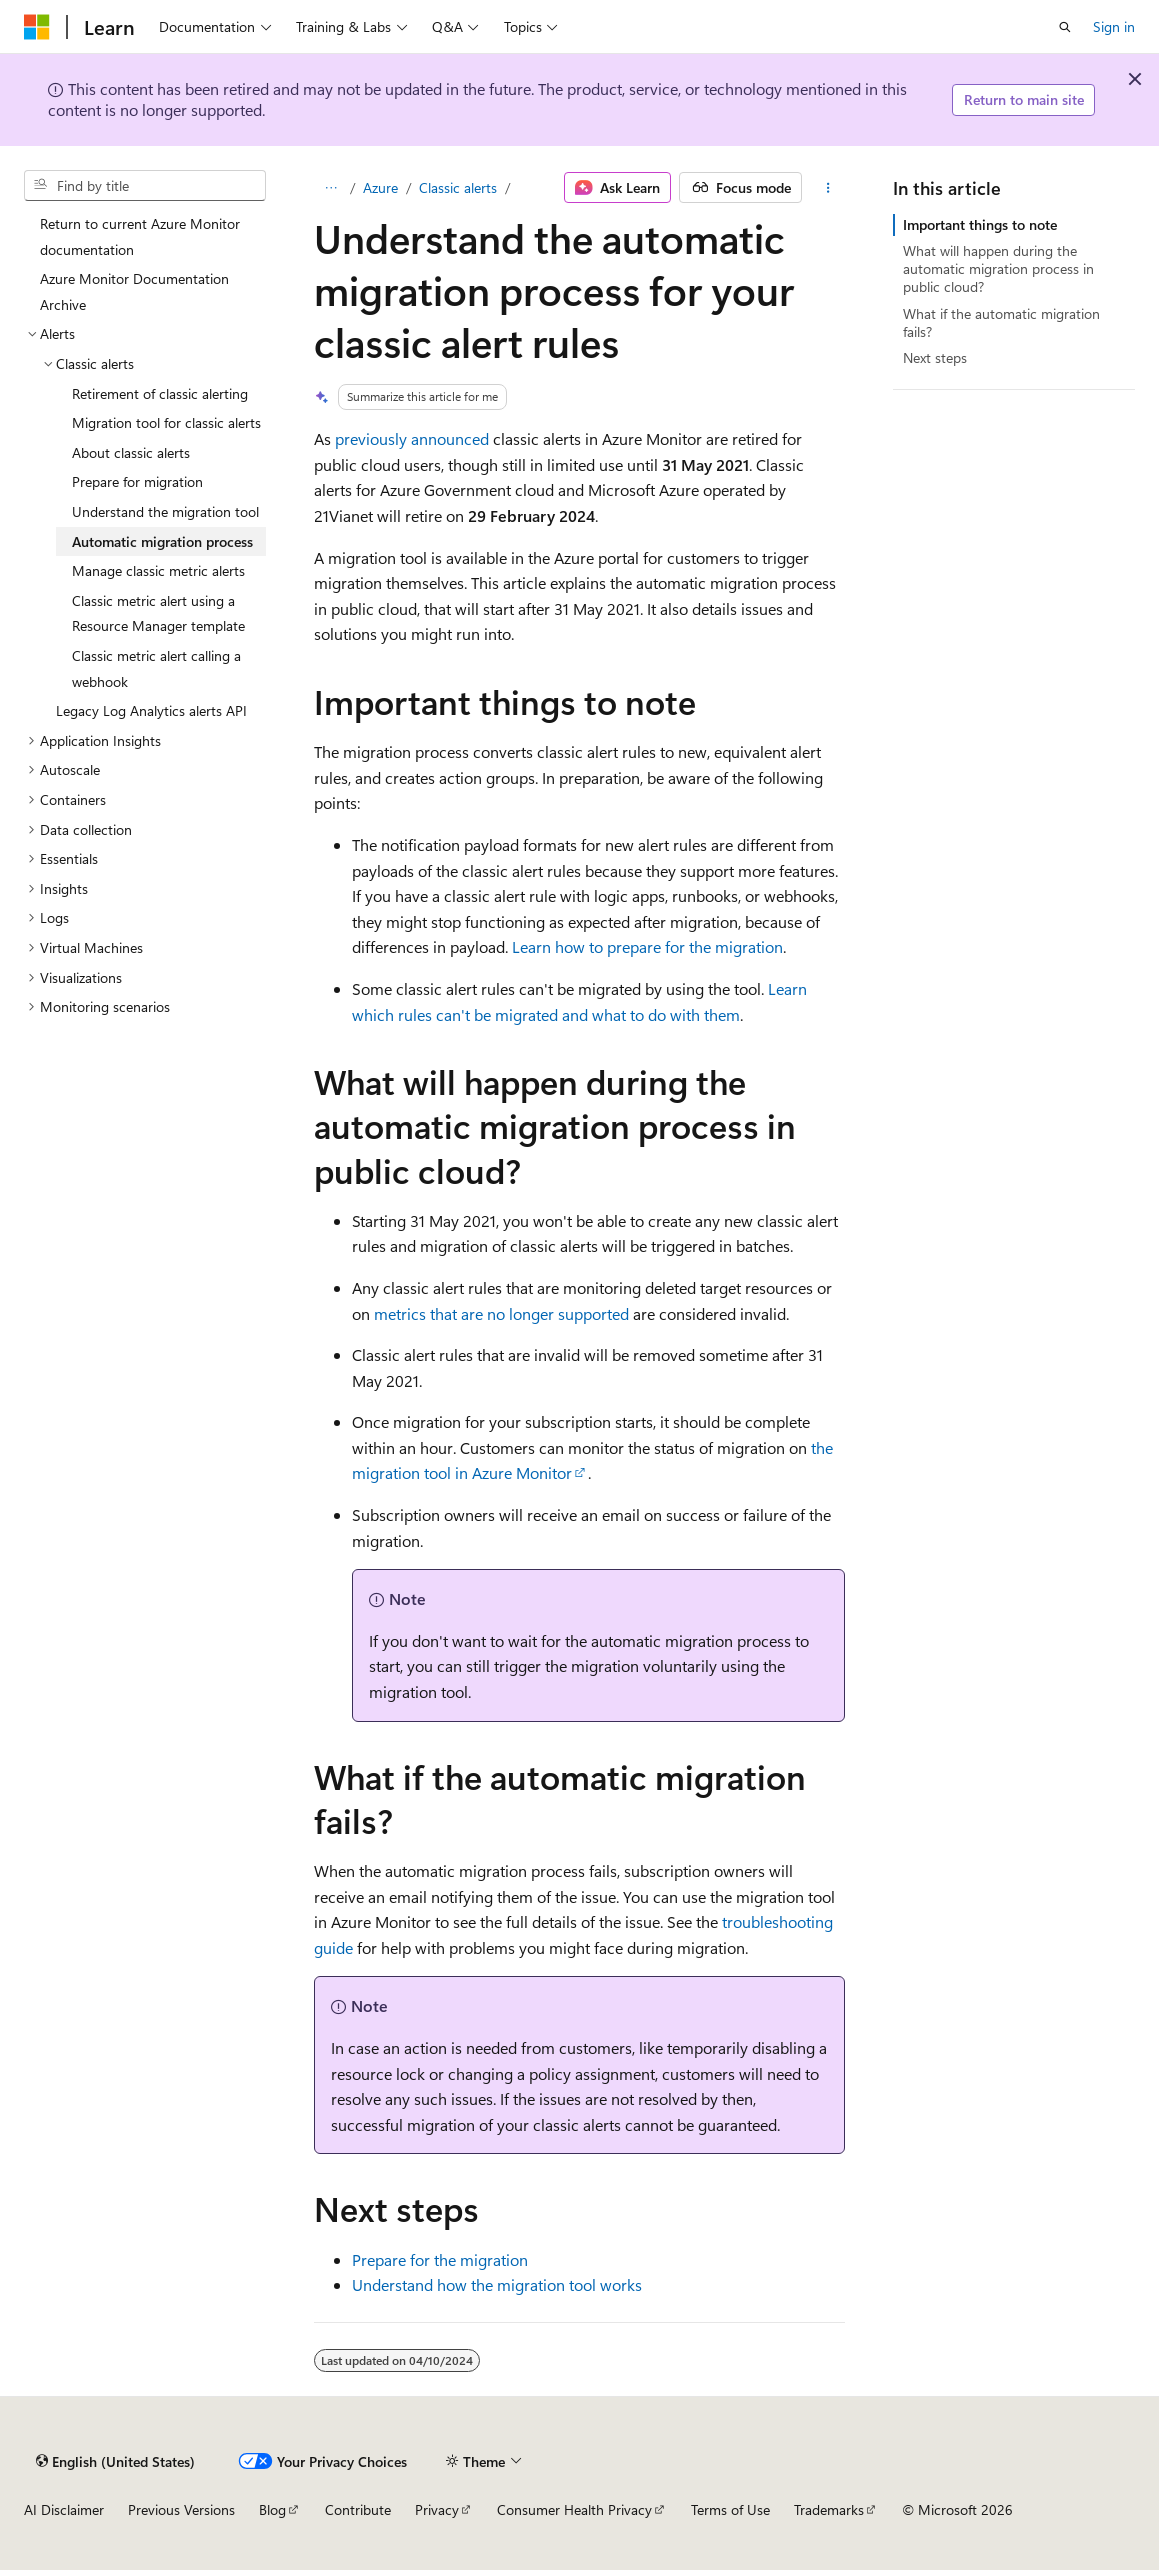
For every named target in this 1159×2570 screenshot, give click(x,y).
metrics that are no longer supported (501, 1313)
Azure (380, 187)
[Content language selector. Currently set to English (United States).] (115, 2461)
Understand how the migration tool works (497, 2284)
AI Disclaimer (64, 2509)
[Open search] (1065, 27)
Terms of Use (730, 2509)
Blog (272, 2509)
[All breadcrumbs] (331, 188)
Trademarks (829, 2509)
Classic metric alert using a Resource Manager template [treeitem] (158, 613)
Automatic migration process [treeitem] (162, 541)
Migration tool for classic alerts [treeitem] (166, 422)
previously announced (412, 438)
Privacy (437, 2509)
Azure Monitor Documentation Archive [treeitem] (134, 291)
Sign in (1114, 26)
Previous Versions (181, 2509)
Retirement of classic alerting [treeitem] (160, 393)
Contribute (358, 2509)
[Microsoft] (37, 27)
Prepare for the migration (440, 2259)
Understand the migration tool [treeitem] (165, 511)
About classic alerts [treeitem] (131, 452)
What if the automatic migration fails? (1001, 322)
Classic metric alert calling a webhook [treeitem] (156, 668)
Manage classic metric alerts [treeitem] (158, 570)
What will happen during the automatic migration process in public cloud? (998, 268)
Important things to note (980, 224)
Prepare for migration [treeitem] (137, 481)
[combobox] (145, 186)
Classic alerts (458, 187)
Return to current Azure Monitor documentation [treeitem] (140, 236)
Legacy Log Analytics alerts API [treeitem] (151, 710)
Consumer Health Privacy (574, 2509)
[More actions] (827, 188)
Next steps (935, 357)
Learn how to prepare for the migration (647, 946)
